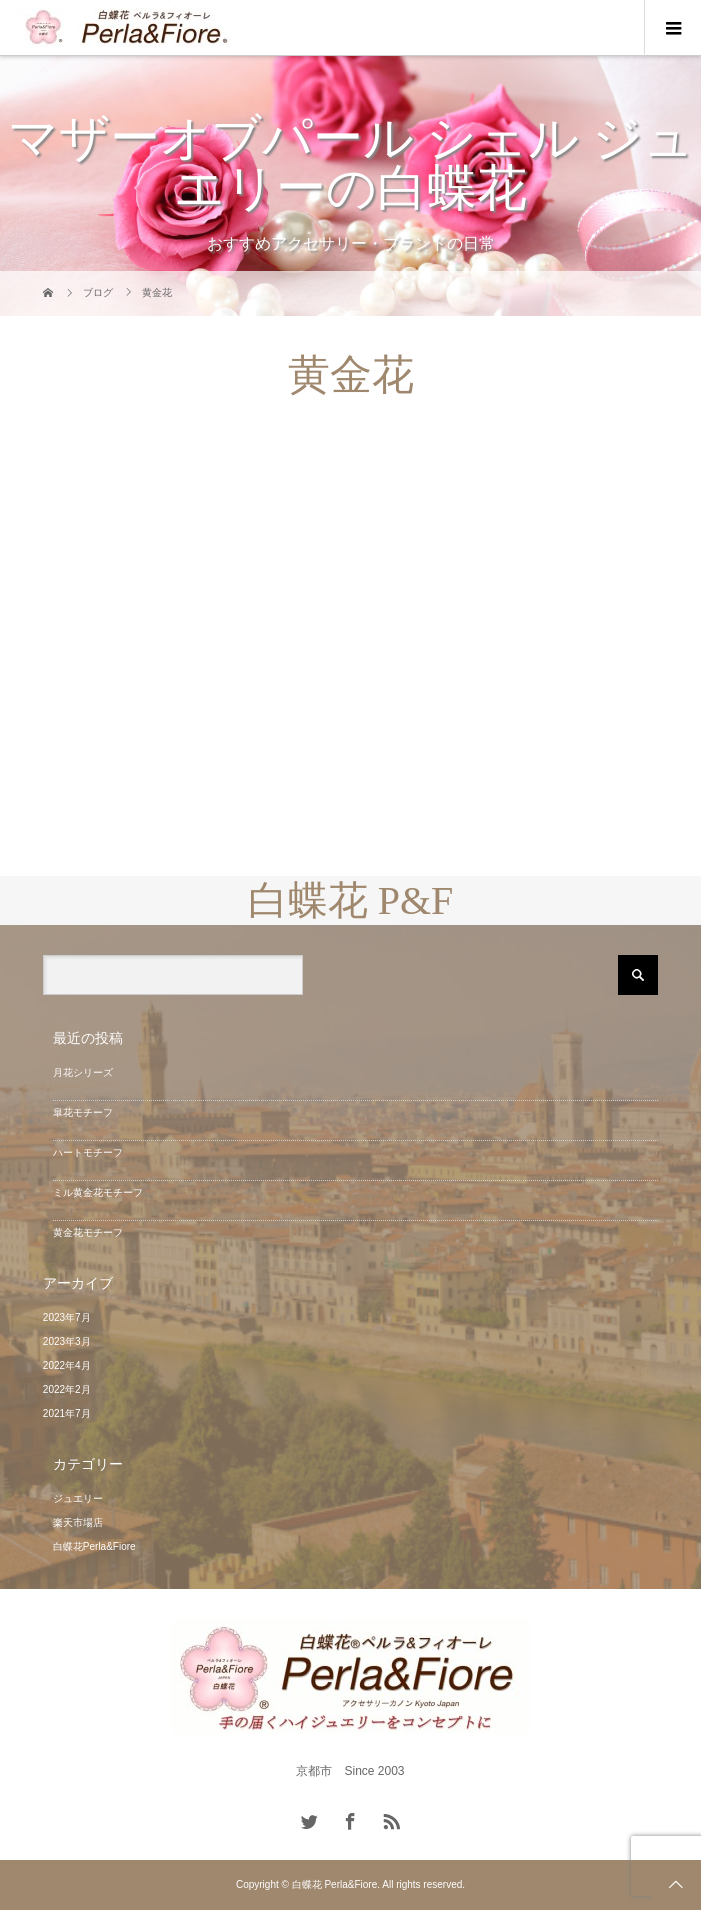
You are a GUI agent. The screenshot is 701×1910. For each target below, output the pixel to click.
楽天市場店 (78, 1522)
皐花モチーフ (83, 1112)
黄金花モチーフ (88, 1232)
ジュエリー (78, 1498)
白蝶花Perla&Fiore (94, 1546)
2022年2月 (67, 1389)
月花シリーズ (83, 1072)
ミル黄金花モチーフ (98, 1192)
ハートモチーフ (88, 1152)
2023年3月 (67, 1341)
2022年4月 (67, 1365)
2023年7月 (67, 1317)
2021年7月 (67, 1413)
